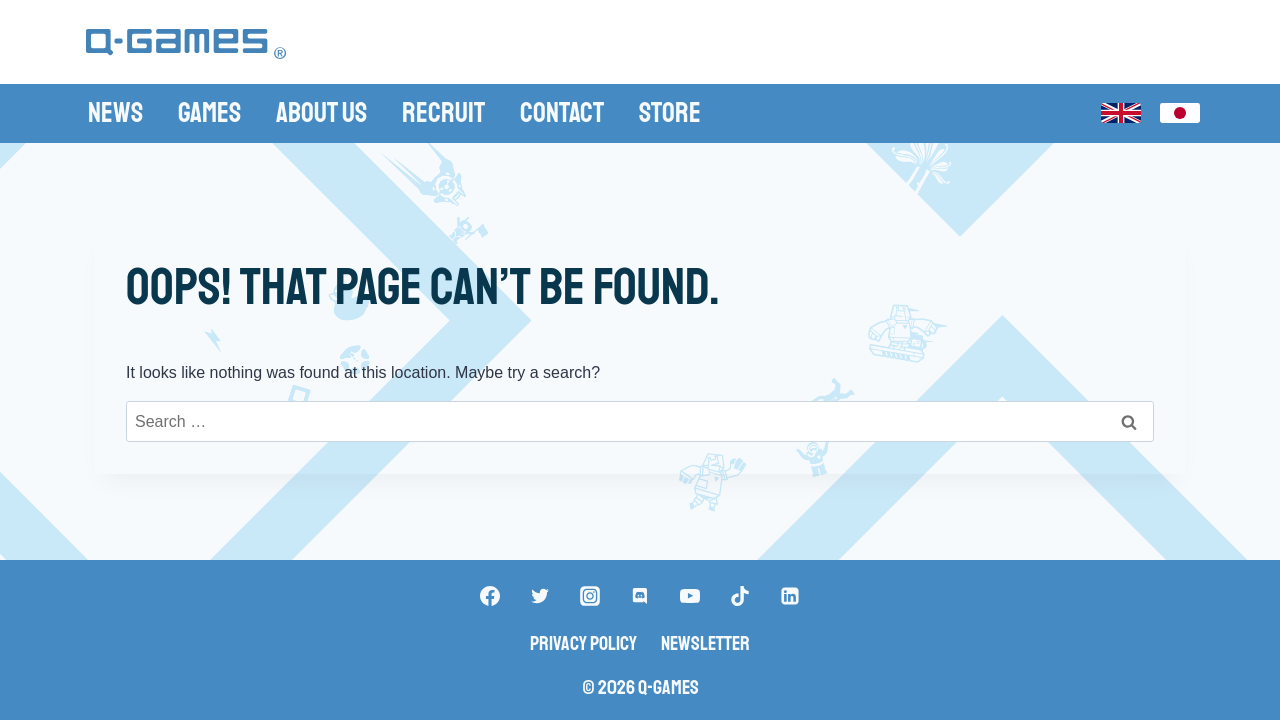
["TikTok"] (740, 596)
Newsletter (705, 643)
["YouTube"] (690, 596)
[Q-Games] (186, 44)
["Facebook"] (490, 596)
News (115, 112)
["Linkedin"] (790, 596)
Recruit (443, 112)
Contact (562, 112)
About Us (321, 112)
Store (670, 112)
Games (209, 112)
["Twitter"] (540, 596)
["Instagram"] (590, 596)
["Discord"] (640, 596)
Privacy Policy (583, 643)
